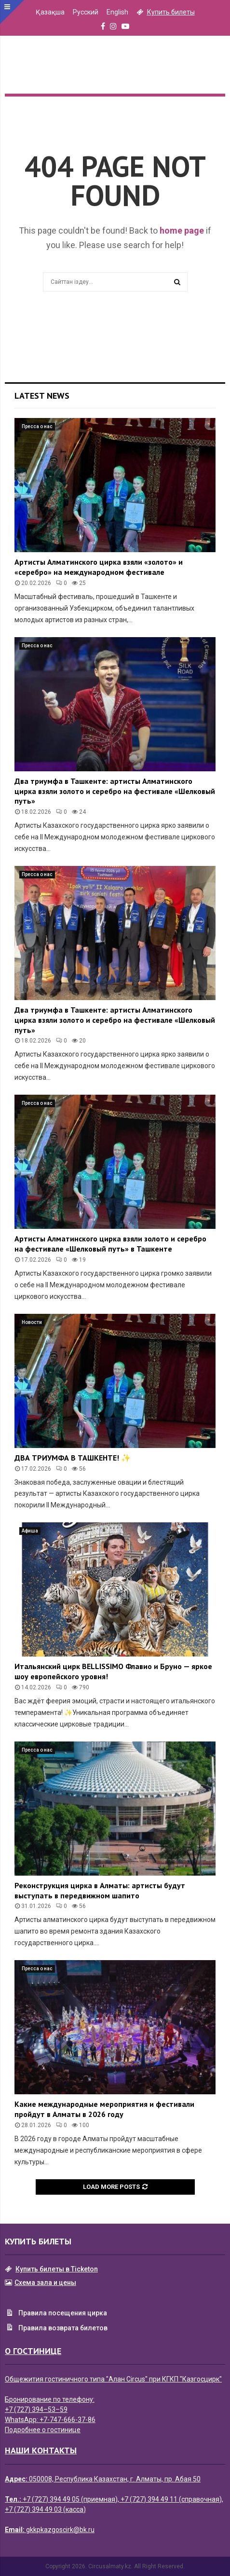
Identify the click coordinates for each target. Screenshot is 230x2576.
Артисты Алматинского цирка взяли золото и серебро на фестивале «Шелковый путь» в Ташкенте (110, 1243)
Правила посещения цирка (56, 2314)
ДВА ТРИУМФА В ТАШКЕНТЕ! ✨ (72, 1457)
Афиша (30, 1530)
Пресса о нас (37, 426)
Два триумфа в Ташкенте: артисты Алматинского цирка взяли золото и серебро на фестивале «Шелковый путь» (114, 791)
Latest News (41, 395)
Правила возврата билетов (56, 2328)
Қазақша (50, 12)
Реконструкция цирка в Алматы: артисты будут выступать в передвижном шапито (99, 1890)
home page (182, 230)
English (117, 12)
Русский (85, 12)
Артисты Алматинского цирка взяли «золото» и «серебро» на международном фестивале (98, 567)
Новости (32, 1322)
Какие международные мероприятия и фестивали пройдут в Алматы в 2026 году (104, 2109)
